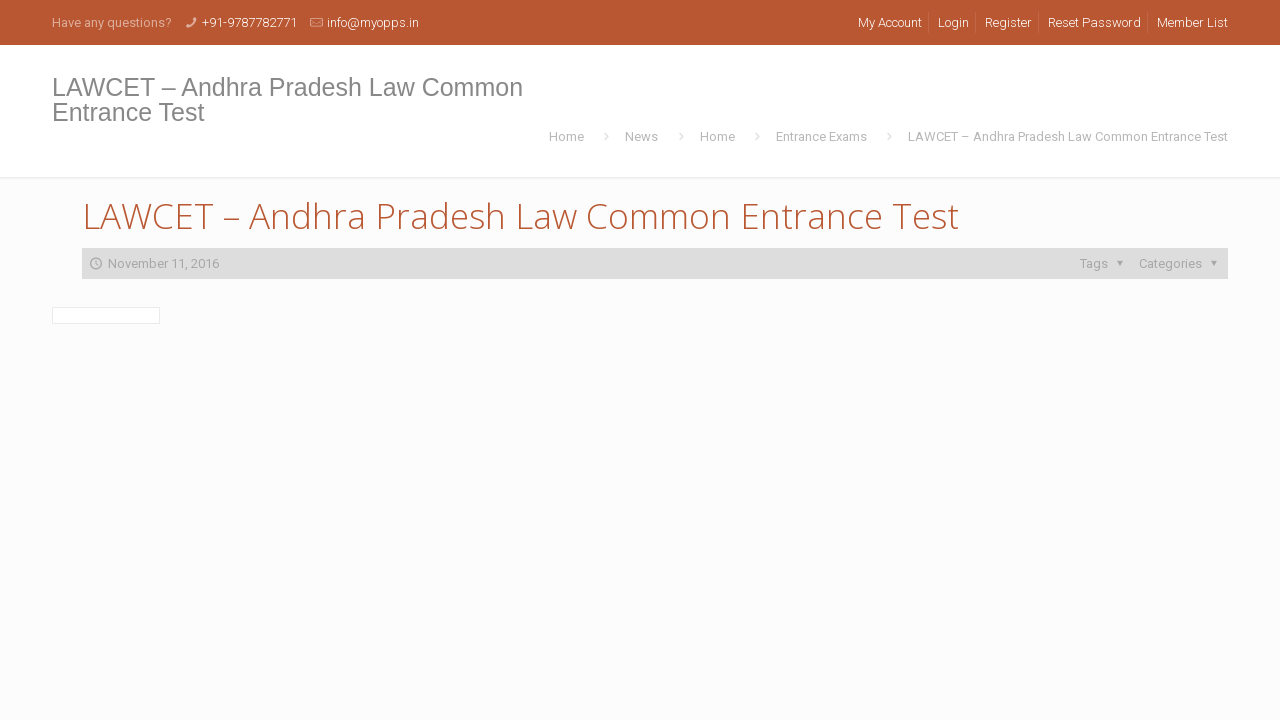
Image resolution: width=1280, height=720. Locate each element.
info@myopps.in (373, 22)
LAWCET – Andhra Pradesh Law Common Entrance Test (1068, 136)
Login (953, 22)
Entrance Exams (821, 136)
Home (566, 136)
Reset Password (1094, 22)
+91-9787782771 (249, 22)
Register (1008, 22)
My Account (890, 22)
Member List (1192, 22)
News (641, 136)
